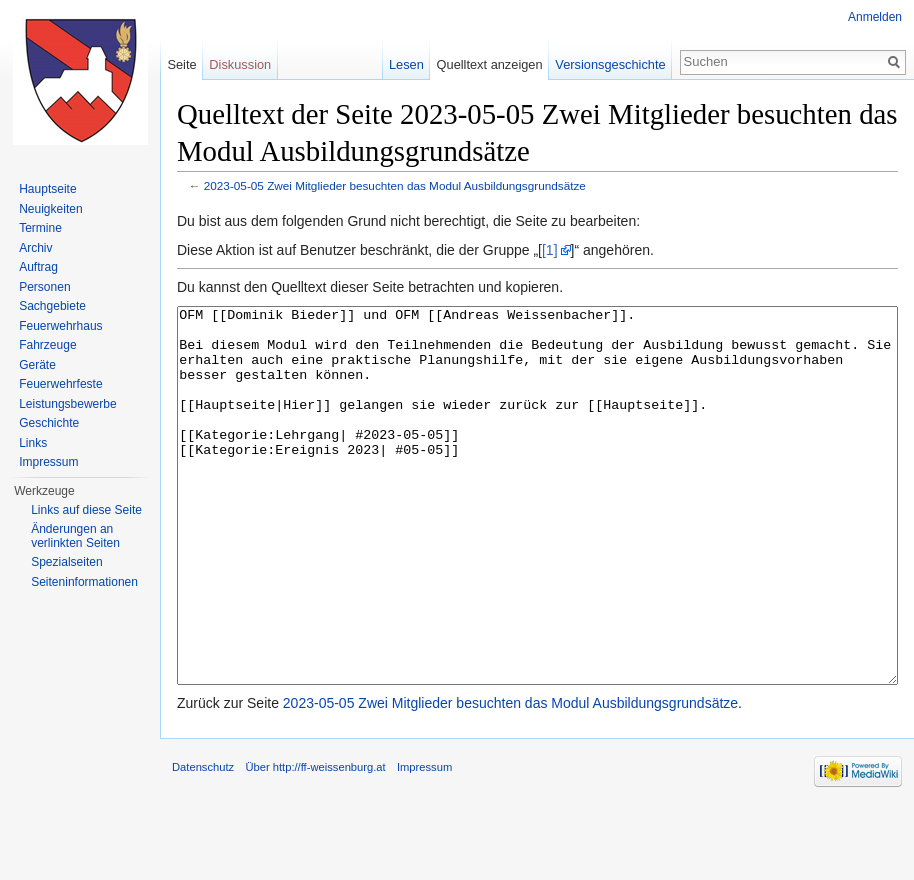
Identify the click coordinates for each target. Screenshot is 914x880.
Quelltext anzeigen (490, 64)
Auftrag (38, 267)
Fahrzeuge (47, 345)
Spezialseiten (66, 562)
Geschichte (49, 423)
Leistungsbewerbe (67, 404)
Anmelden (875, 17)
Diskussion (240, 64)
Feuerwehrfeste (60, 384)
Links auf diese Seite (86, 510)
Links (33, 443)
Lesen (406, 64)
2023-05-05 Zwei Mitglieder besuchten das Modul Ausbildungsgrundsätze (395, 185)
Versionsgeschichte (610, 64)
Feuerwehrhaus (60, 326)
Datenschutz (203, 842)
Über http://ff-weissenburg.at (315, 842)
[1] (550, 250)
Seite (181, 64)
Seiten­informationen (84, 582)
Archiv (35, 248)
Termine (40, 228)
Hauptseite (47, 189)
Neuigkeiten (50, 209)
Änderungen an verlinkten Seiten (75, 536)
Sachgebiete (52, 306)
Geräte (37, 365)
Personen (44, 287)
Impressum (48, 462)
